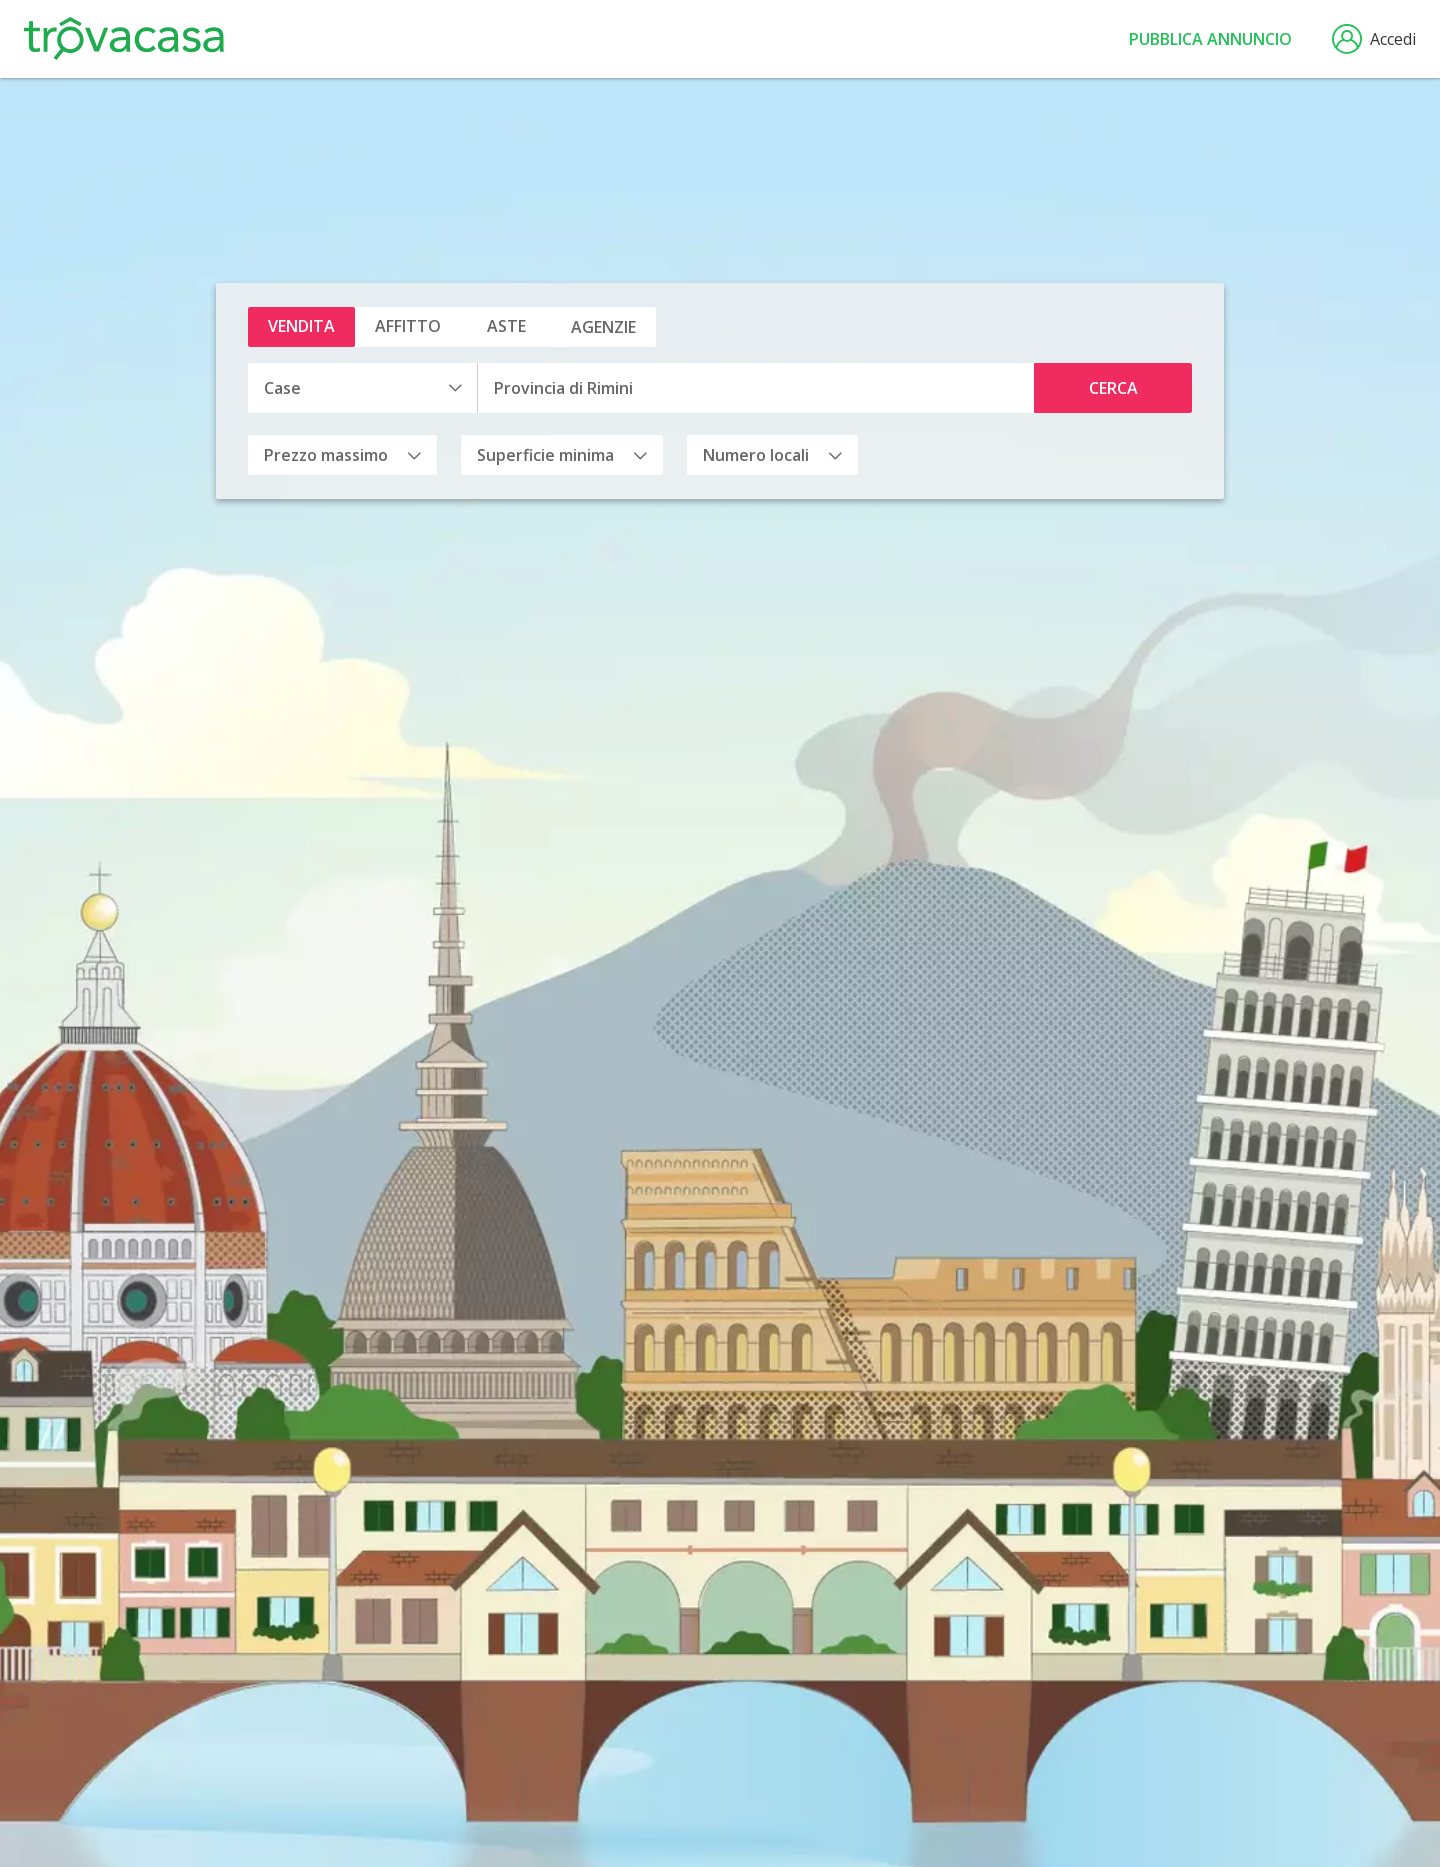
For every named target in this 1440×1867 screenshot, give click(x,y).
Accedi (1374, 39)
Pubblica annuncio (1210, 39)
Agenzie (603, 327)
